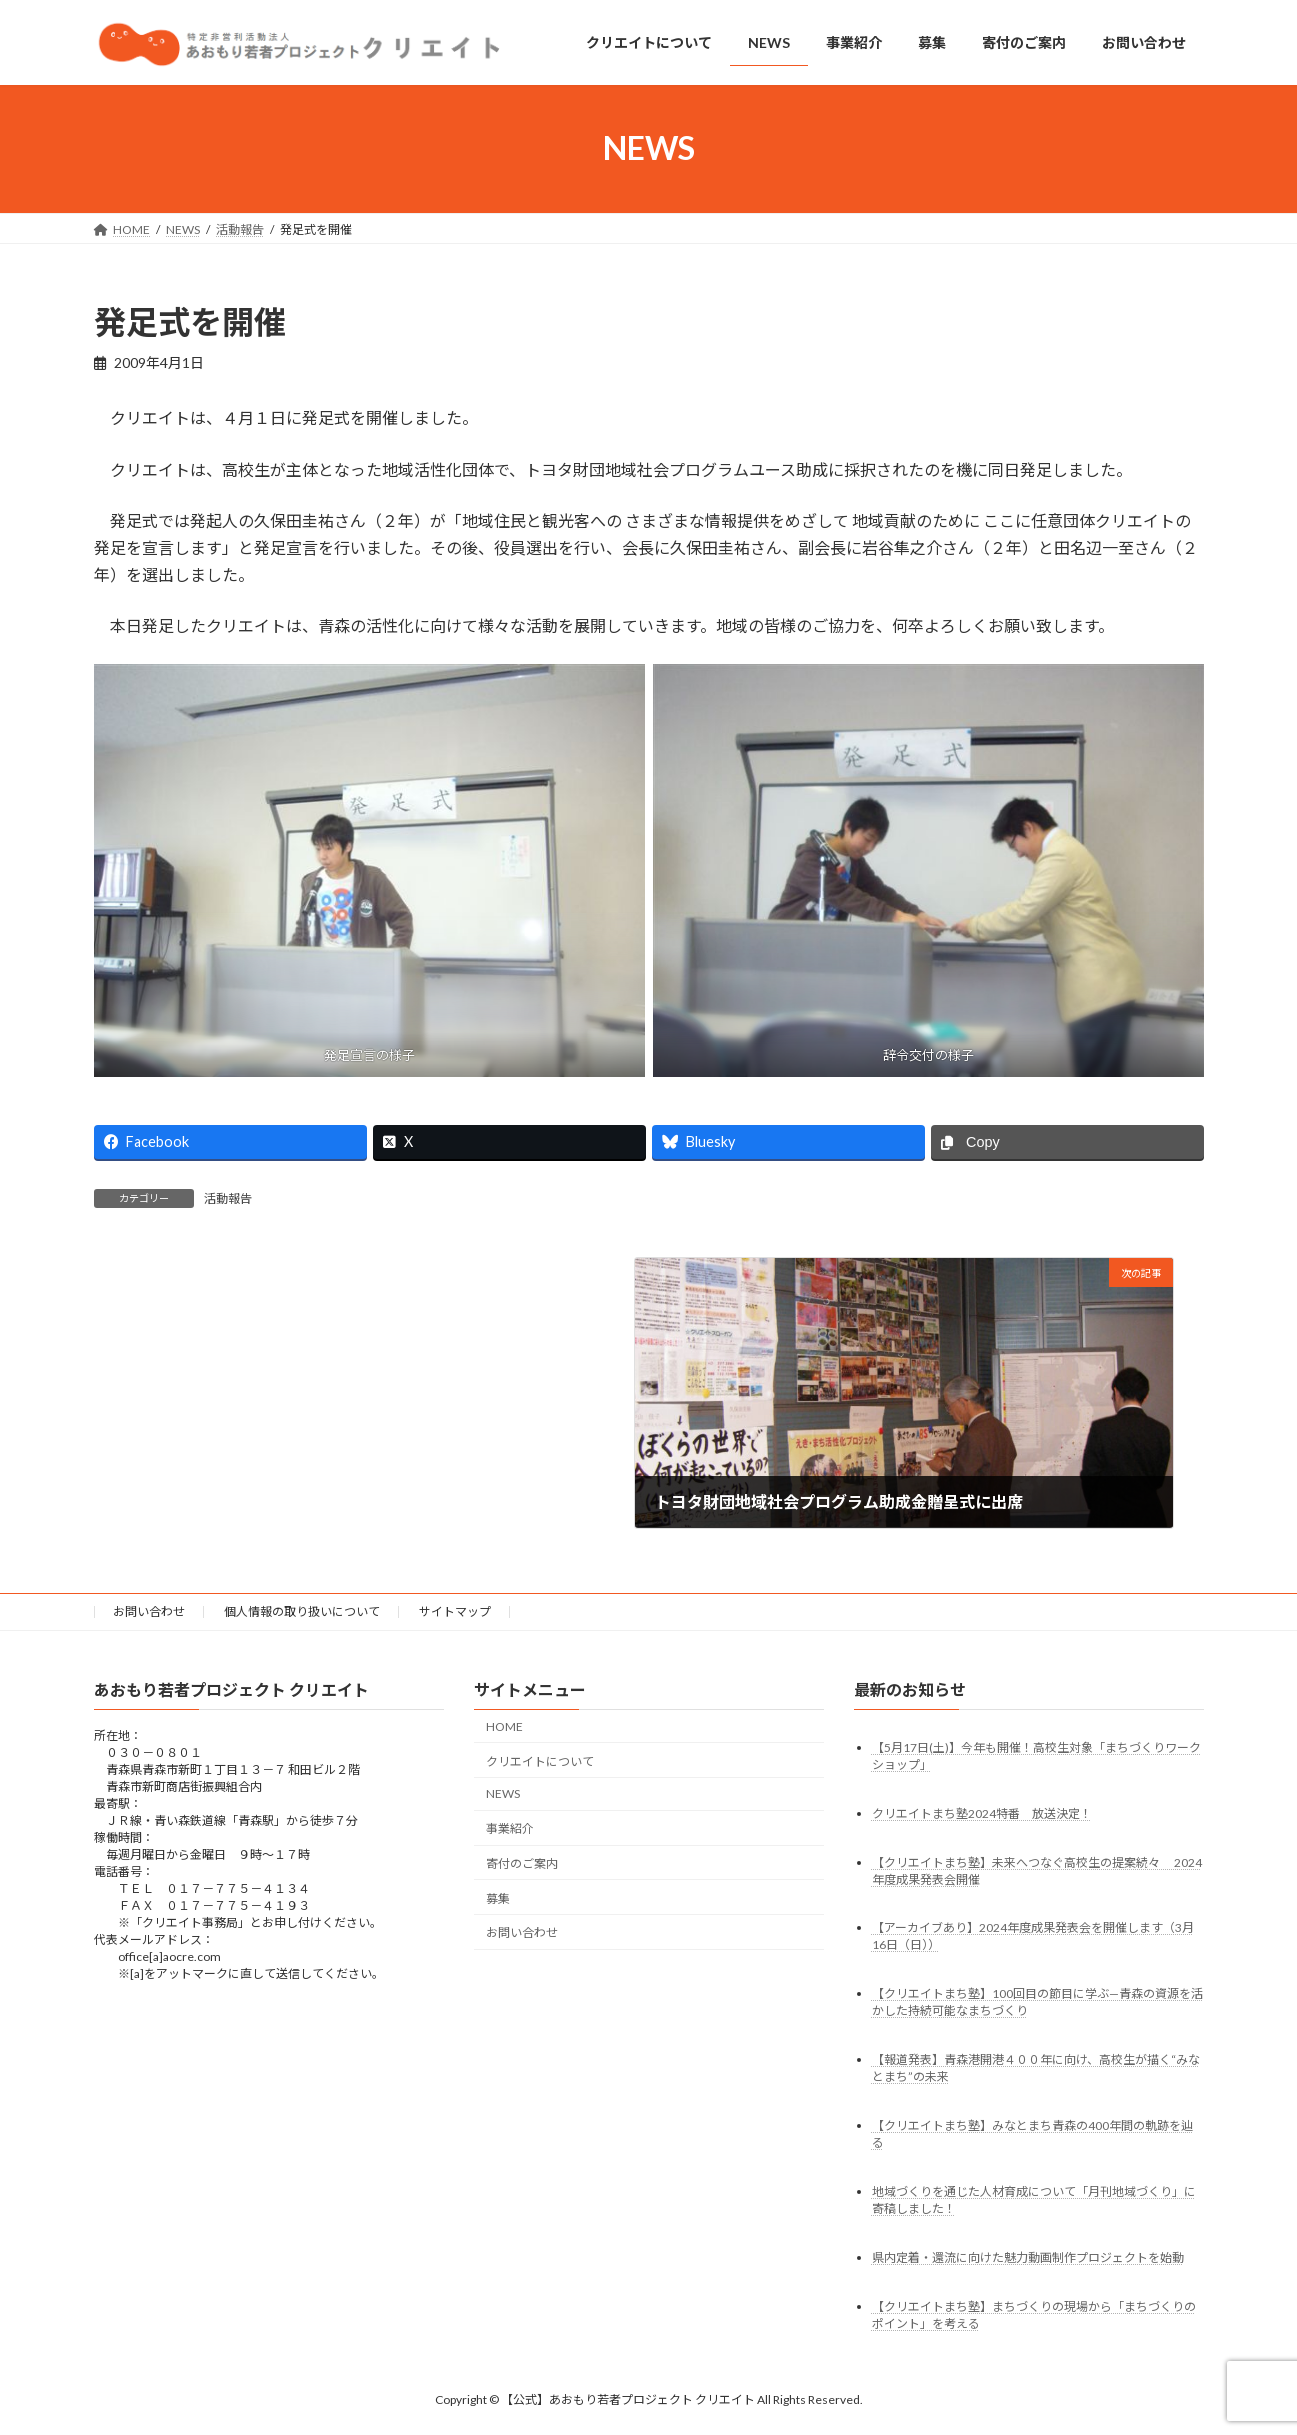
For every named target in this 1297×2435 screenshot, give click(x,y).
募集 (498, 1898)
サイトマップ (455, 1611)
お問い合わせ (149, 1611)
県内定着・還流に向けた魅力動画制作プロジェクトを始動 (1028, 2258)
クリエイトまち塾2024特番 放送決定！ (982, 1813)
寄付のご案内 (522, 1863)
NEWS (503, 1794)
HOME (504, 1726)
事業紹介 (510, 1829)
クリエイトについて (540, 1761)
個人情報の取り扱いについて (302, 1611)
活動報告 (228, 1198)
